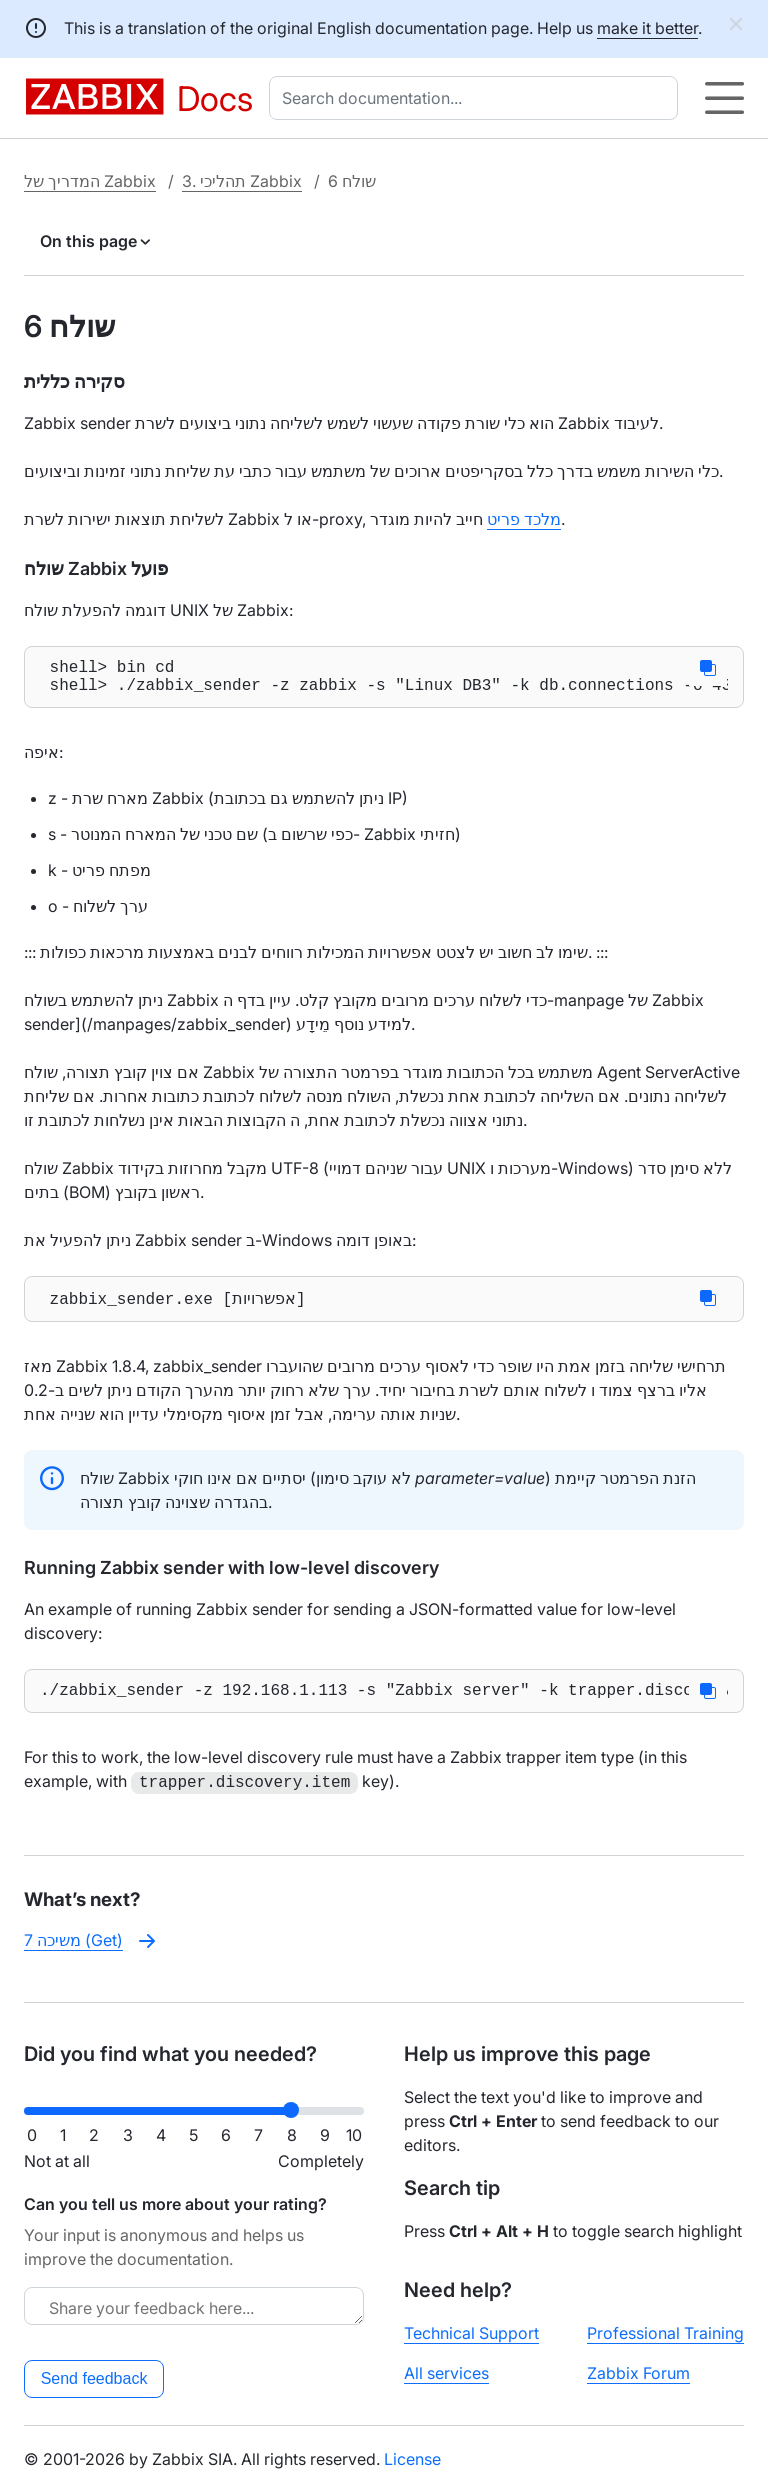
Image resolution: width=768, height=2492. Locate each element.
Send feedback (94, 2378)
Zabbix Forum (638, 2373)
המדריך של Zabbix (90, 181)
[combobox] (477, 98)
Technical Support (471, 2333)
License (412, 2459)
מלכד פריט (524, 519)
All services (446, 2373)
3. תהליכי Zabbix (242, 181)
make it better (647, 28)
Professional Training (665, 2333)
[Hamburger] (724, 98)
